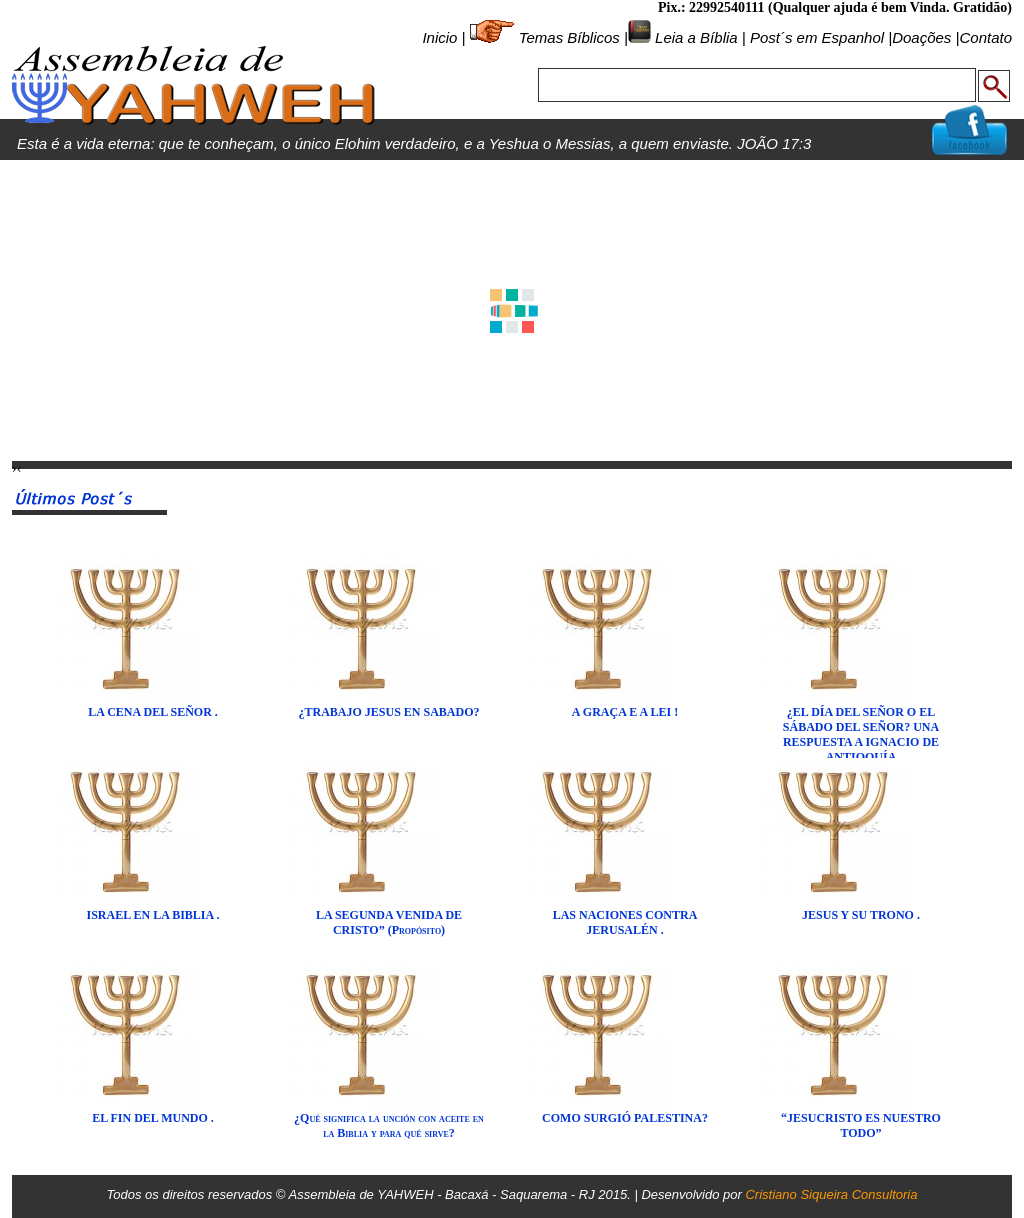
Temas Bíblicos (569, 37)
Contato (985, 37)
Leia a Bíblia (694, 37)
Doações (921, 37)
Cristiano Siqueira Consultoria (831, 1194)
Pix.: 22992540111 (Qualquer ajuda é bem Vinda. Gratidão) (835, 7)
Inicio (439, 37)
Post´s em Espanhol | (821, 37)
